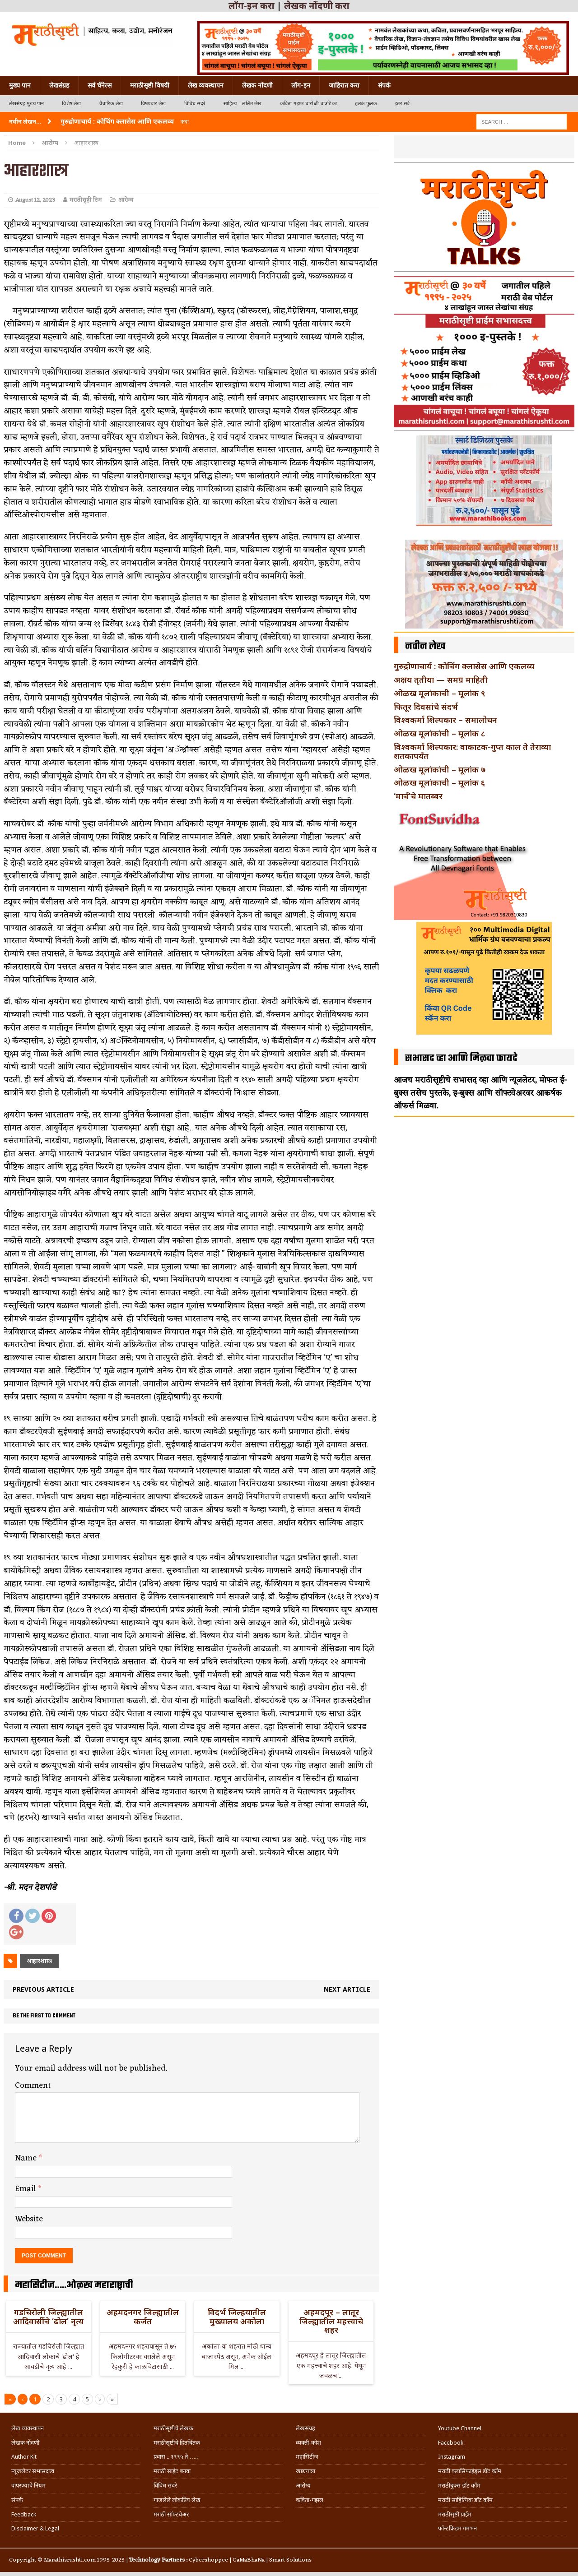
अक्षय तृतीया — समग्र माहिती (441, 679)
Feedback (23, 2514)
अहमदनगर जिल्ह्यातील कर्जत (143, 2316)
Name (27, 2158)
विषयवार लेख (153, 103)
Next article (347, 1989)
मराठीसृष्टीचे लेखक (173, 2428)
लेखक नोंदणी (257, 85)
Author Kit (24, 2456)
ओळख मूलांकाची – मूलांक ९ (439, 693)
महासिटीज (307, 2456)
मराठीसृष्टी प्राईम (454, 2514)
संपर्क (384, 85)
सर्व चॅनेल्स (100, 85)
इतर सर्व (402, 103)
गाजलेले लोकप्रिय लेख (177, 2500)
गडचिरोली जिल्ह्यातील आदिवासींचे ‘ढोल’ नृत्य (48, 2316)
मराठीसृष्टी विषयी (149, 85)
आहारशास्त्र (39, 1961)
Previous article (43, 1989)
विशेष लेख (71, 103)
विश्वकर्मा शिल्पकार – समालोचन (445, 719)
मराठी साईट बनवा (172, 2471)
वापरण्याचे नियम (28, 2485)
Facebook (450, 2442)
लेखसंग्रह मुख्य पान (26, 103)
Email (26, 2189)
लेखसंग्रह (59, 85)
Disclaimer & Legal (35, 2528)
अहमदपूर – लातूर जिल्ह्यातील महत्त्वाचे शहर (331, 2321)
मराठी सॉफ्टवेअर (171, 2514)
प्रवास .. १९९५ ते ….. (176, 2456)
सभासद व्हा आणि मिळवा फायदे (461, 1058)
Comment (33, 2085)
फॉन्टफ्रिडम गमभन (457, 2528)
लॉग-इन (300, 85)
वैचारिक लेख (111, 103)
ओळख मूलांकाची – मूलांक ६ (439, 782)
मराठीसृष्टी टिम (86, 200)
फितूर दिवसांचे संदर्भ (426, 706)
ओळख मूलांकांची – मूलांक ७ (439, 769)
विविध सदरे (194, 103)
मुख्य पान (20, 85)
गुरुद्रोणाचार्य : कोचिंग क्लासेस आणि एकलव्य (464, 666)
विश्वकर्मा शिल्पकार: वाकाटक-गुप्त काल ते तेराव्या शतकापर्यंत (472, 751)
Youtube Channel (459, 2428)
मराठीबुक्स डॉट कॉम (459, 2485)
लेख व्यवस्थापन (206, 85)
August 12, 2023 (35, 200)
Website (29, 2219)
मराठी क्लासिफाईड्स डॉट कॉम (469, 2471)
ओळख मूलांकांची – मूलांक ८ (439, 733)
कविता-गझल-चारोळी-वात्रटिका (308, 103)
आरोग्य (125, 200)
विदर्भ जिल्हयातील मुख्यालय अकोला (237, 2316)
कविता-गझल (309, 2500)
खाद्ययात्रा (305, 2471)
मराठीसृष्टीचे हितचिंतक (177, 2442)
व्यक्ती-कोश (308, 2442)
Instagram (451, 2456)
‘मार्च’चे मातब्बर (418, 796)
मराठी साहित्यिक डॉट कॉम (465, 2500)
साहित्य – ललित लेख (243, 103)
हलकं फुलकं (366, 103)
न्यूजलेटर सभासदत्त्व (32, 2471)
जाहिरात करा (344, 85)
